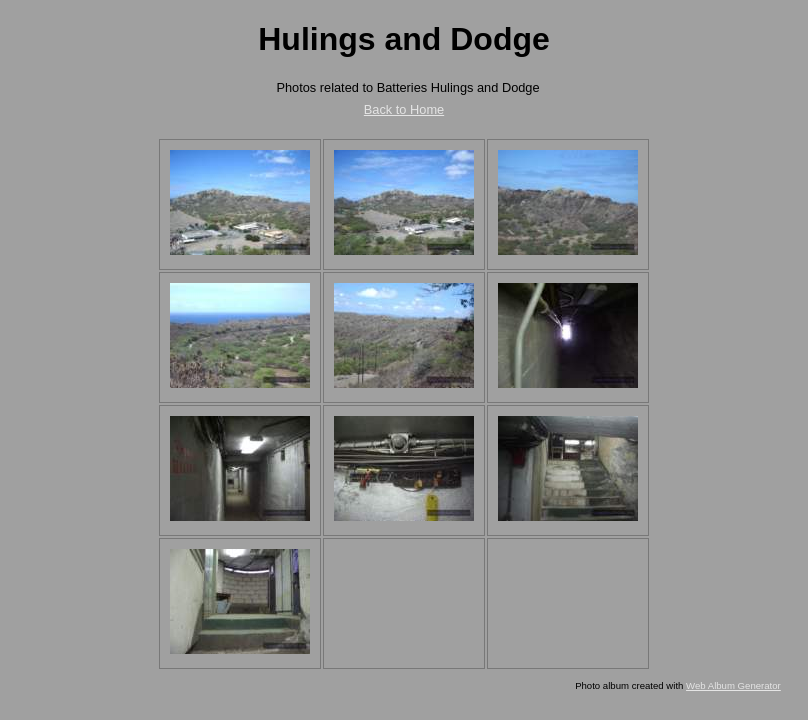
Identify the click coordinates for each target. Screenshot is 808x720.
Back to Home (404, 109)
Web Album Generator (733, 685)
